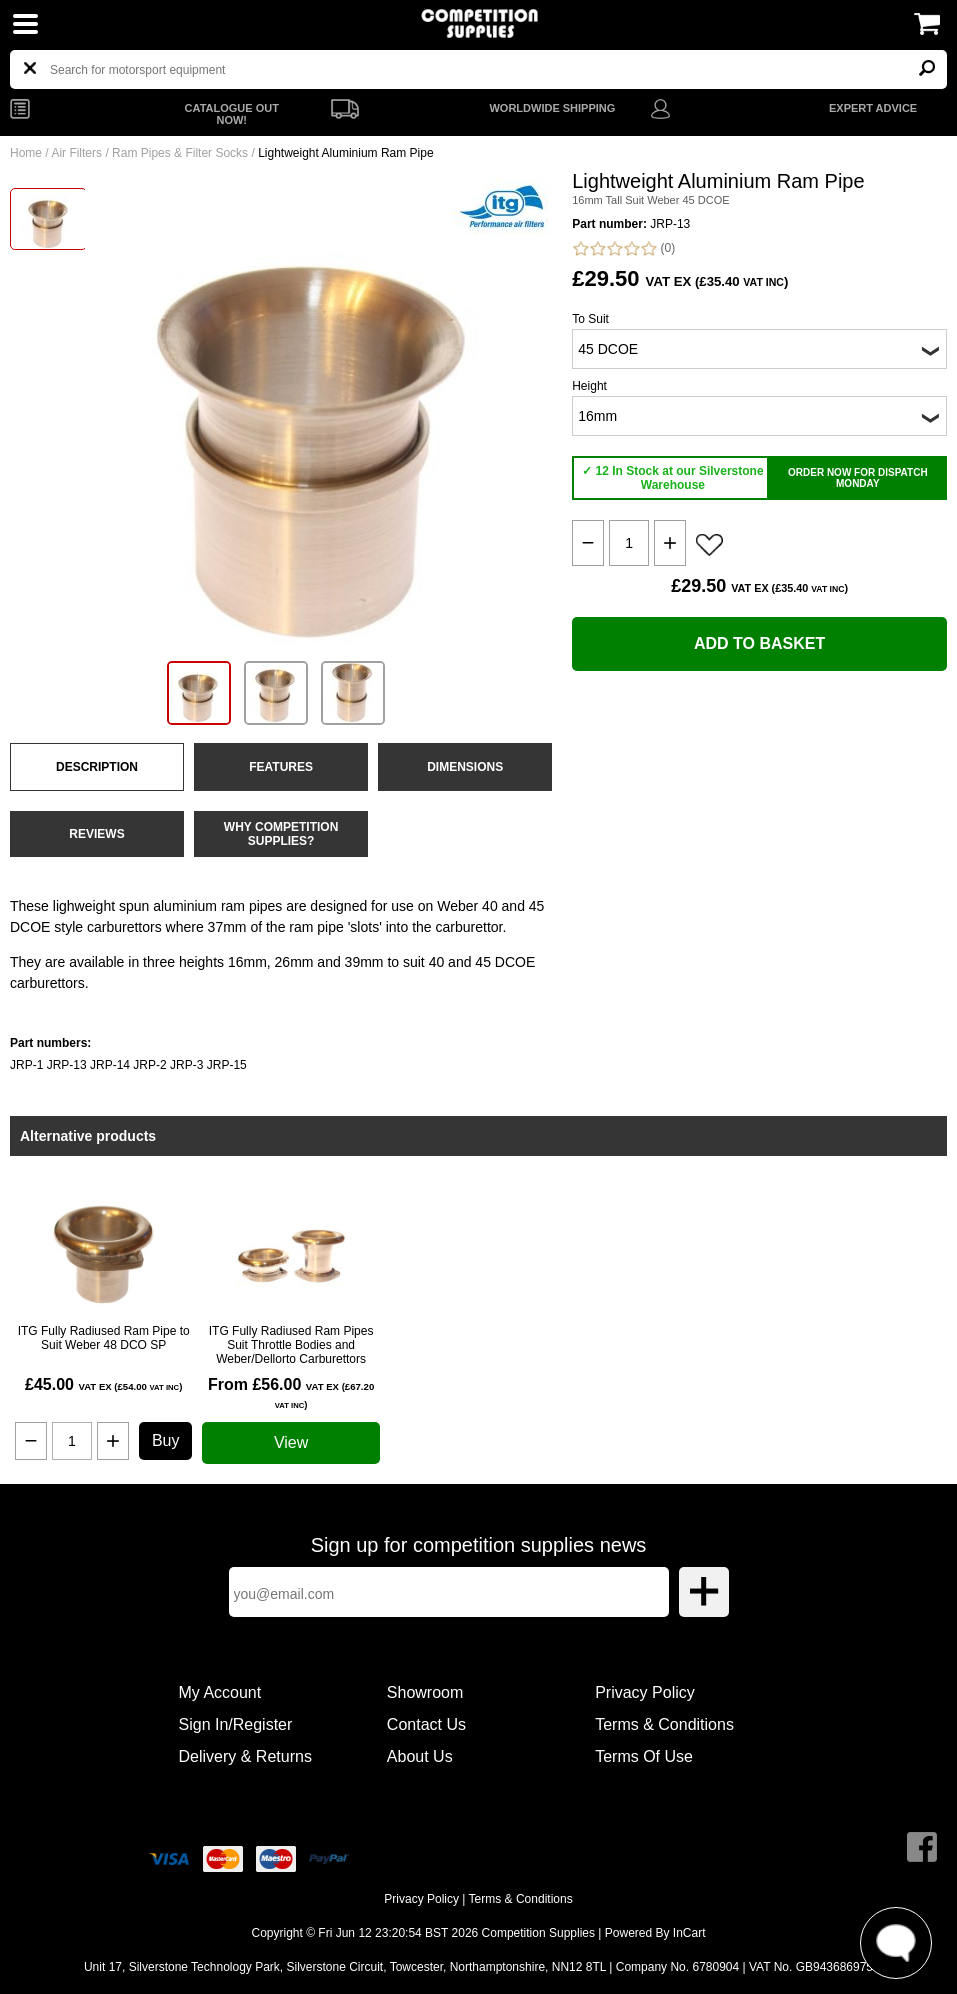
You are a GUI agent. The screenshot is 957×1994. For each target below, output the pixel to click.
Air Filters (76, 153)
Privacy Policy (645, 1692)
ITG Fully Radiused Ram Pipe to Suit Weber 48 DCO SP (104, 1338)
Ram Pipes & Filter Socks (180, 153)
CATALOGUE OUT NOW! (232, 114)
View (291, 1442)
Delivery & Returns (245, 1756)
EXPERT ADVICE (873, 108)
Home (26, 153)
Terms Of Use (644, 1756)
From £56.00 (291, 1393)
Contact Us (426, 1724)
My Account (220, 1692)
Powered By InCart (655, 1933)
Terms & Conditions (664, 1724)
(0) (623, 248)
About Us (420, 1756)
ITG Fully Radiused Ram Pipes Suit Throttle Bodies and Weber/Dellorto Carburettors (291, 1345)
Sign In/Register (236, 1724)
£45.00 (103, 1384)
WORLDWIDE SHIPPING (552, 108)
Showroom (425, 1692)
